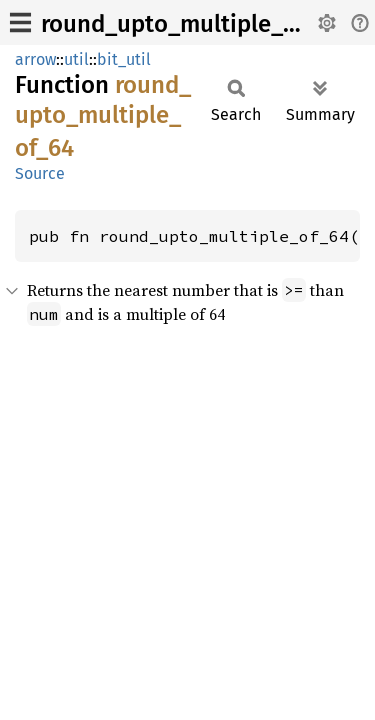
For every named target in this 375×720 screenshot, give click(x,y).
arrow (35, 59)
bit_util (124, 59)
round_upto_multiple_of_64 (191, 24)
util (76, 59)
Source (40, 173)
